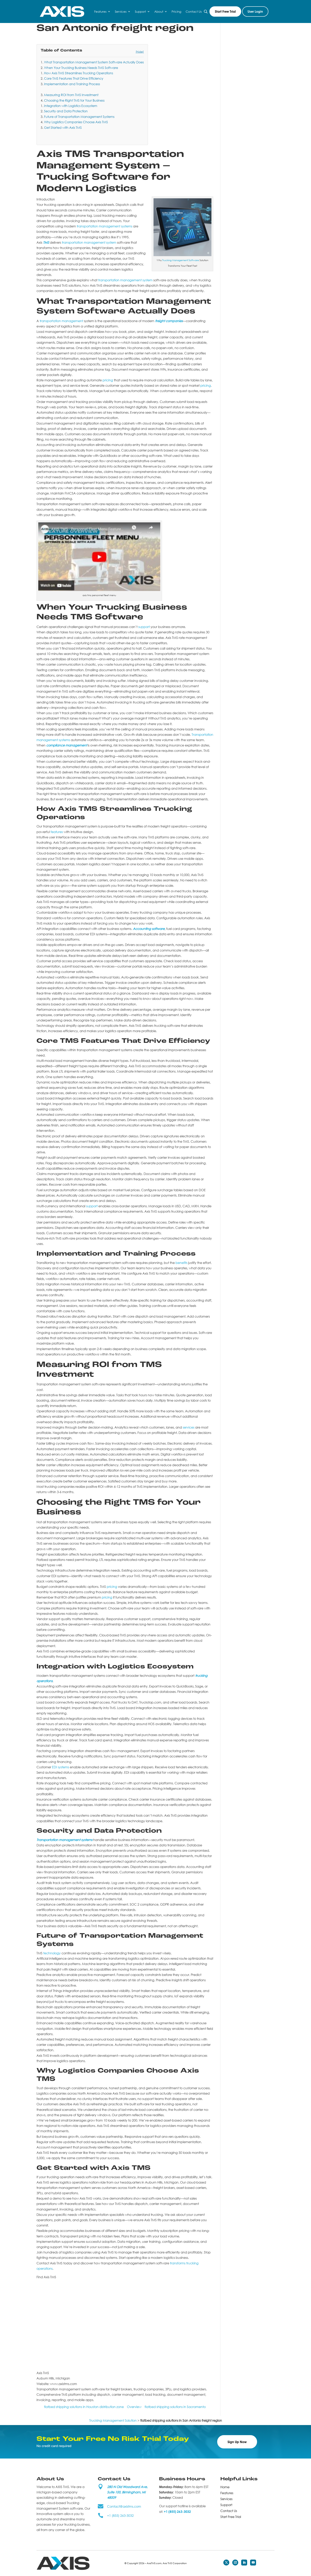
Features (100, 11)
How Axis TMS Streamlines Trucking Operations (78, 73)
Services (121, 11)
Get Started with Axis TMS (63, 127)
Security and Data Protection (66, 111)
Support (140, 11)
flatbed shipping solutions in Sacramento (175, 2407)
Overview (134, 2407)
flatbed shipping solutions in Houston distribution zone (84, 2407)
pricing (108, 380)
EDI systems (60, 1767)
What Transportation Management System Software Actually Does (94, 62)
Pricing (176, 11)
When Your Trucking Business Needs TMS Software (81, 68)
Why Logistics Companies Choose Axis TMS (76, 122)
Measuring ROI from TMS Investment (71, 95)
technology (52, 1953)
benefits (181, 1263)
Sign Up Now (237, 2442)
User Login (255, 11)
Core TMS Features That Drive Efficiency (73, 78)
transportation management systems (104, 226)
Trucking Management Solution (113, 2420)
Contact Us (194, 11)
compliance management (66, 745)
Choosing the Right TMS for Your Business (74, 100)
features (57, 832)
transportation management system (89, 242)
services (188, 1427)
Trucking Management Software (180, 260)
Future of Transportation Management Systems (79, 117)
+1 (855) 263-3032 (177, 2511)
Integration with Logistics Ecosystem (70, 106)
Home (224, 2486)
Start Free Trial (225, 11)
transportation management (61, 321)
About (158, 11)
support (144, 627)
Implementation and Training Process (72, 84)
